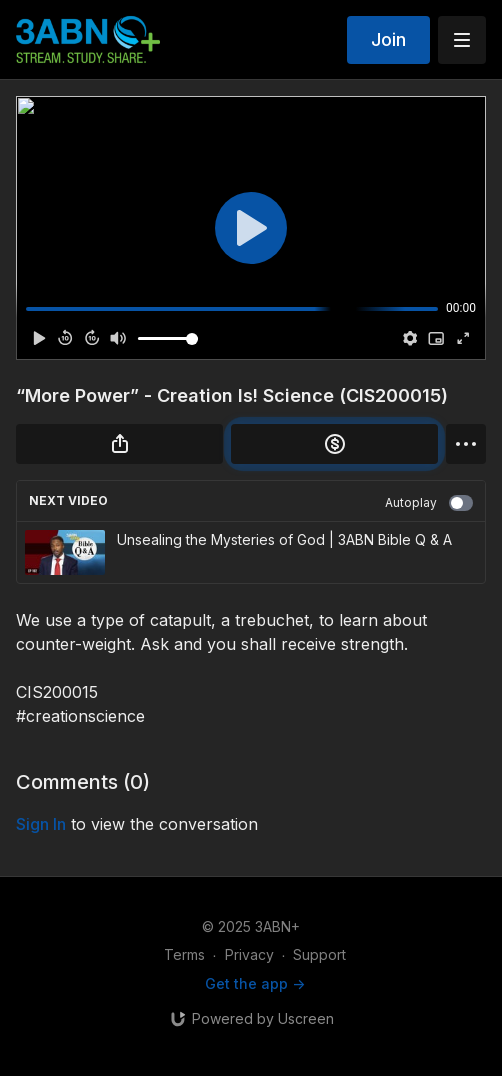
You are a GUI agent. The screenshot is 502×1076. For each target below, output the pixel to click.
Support (319, 954)
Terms (184, 954)
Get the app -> (255, 983)
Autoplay (429, 503)
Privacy (249, 954)
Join (388, 39)
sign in (41, 824)
